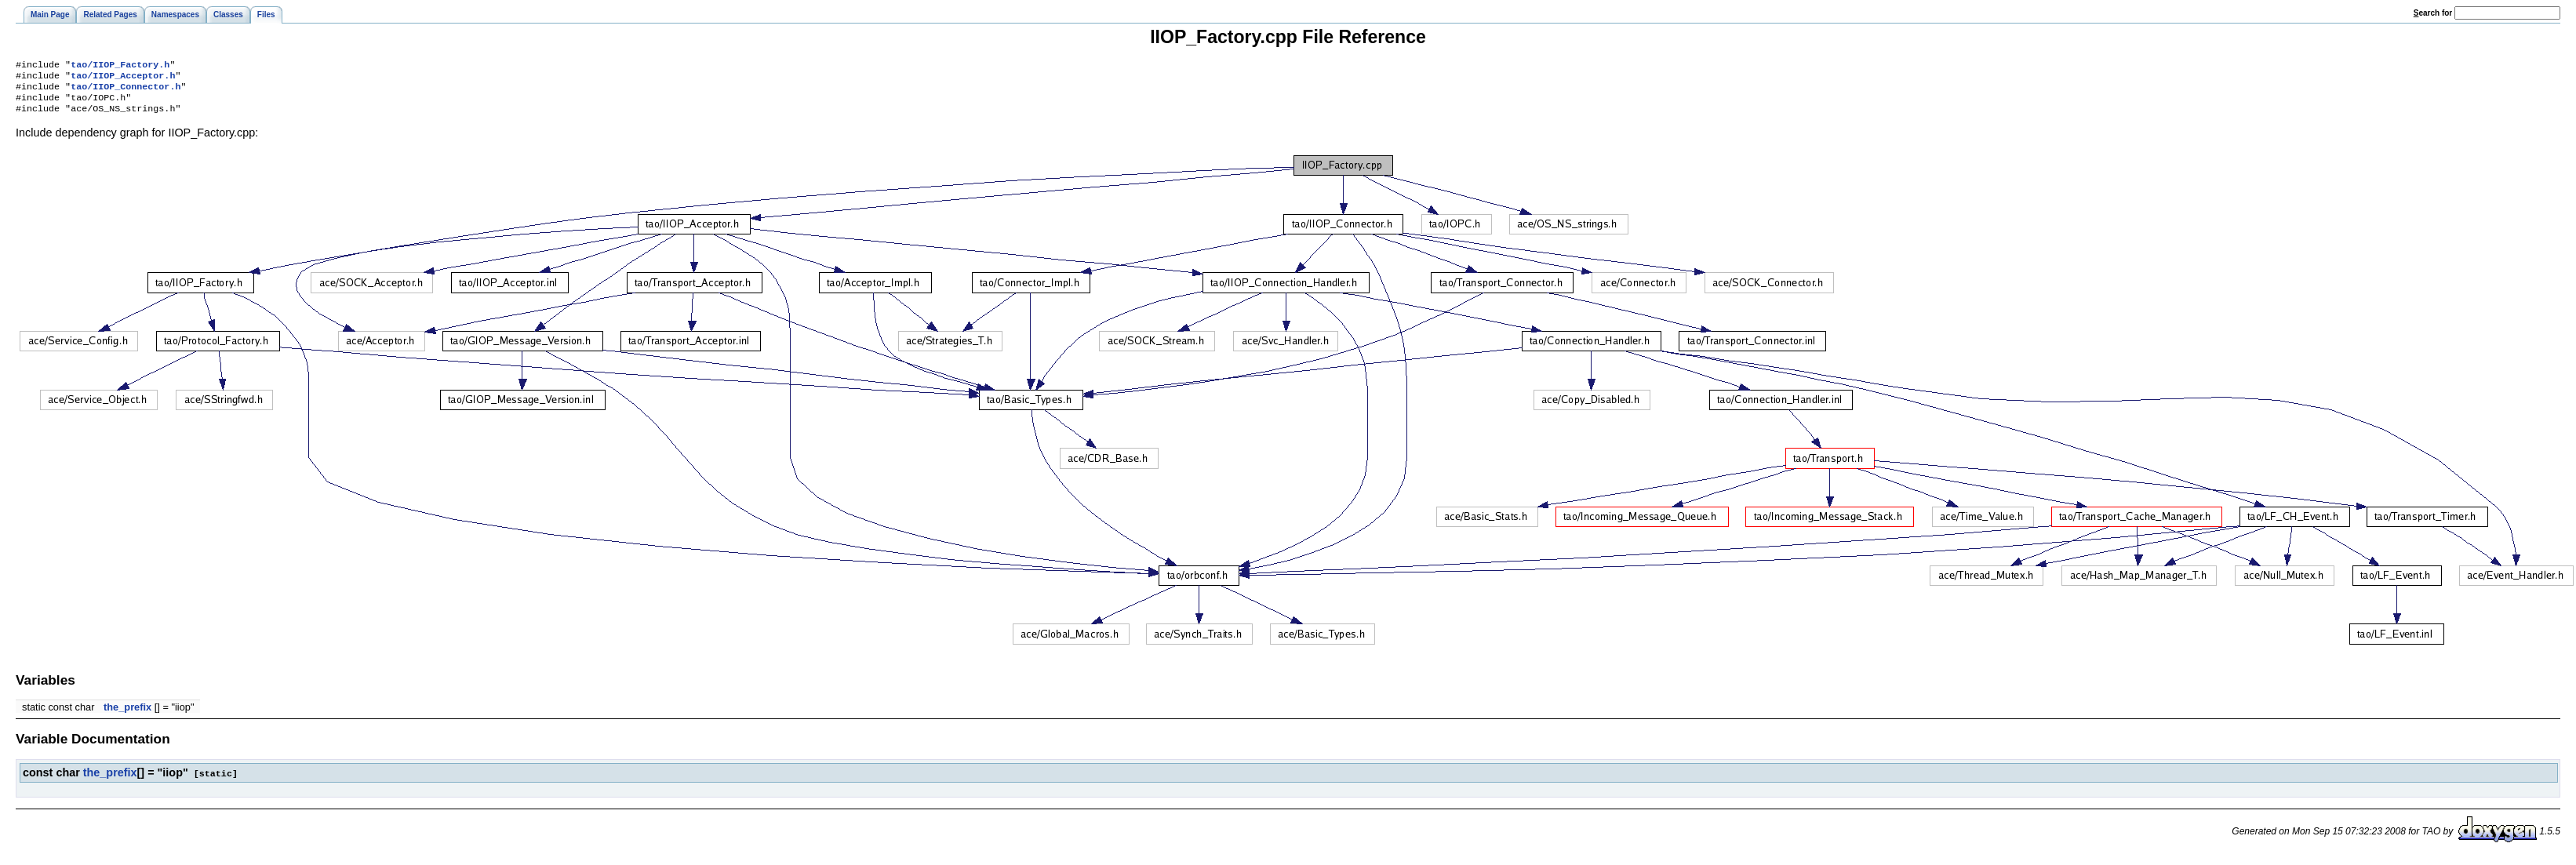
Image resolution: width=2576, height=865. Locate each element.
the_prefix (127, 715)
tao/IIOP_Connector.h (125, 91)
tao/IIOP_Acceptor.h (123, 78)
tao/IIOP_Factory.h (120, 66)
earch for (2432, 13)
